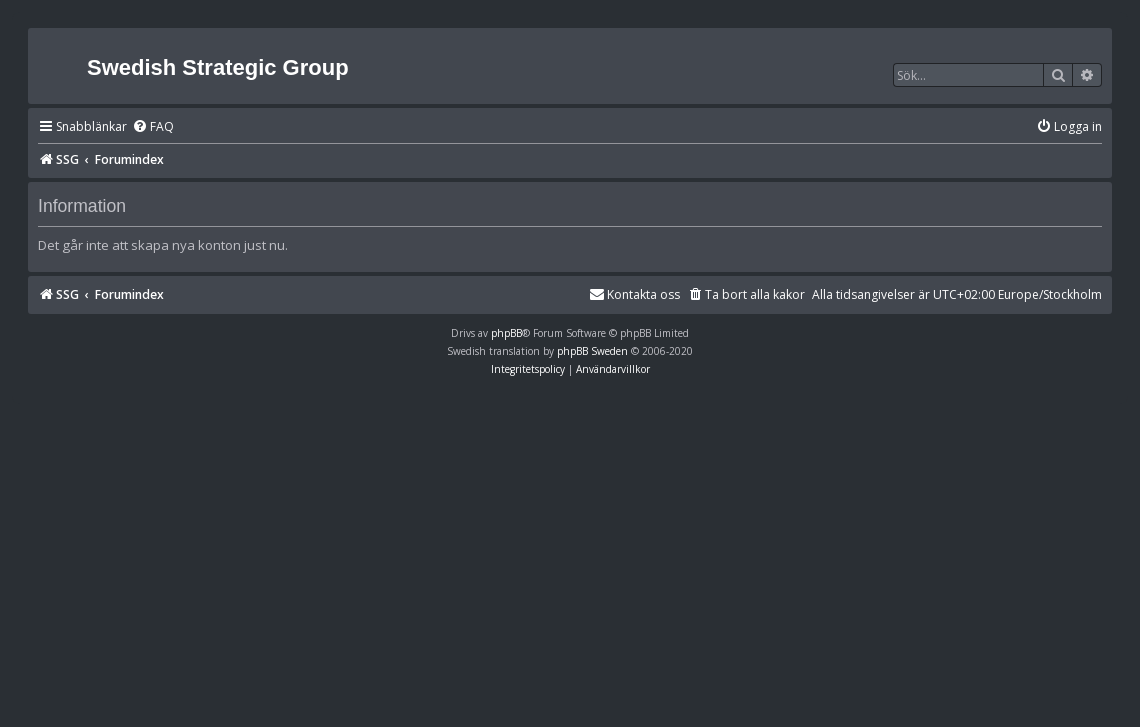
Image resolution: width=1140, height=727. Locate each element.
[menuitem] (153, 127)
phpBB (506, 333)
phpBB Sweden (592, 351)
